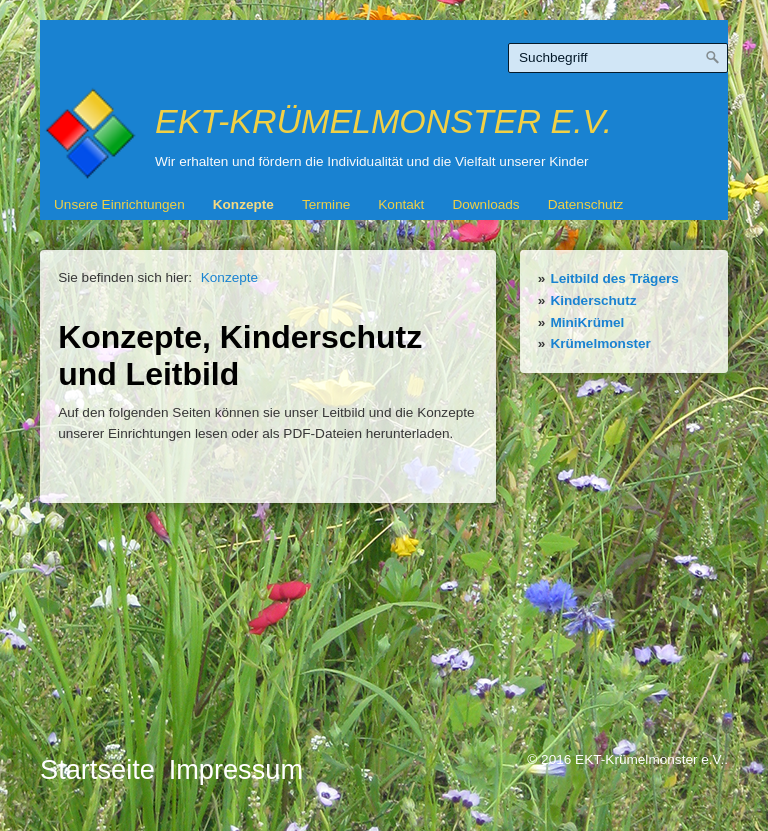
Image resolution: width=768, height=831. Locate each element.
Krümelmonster (600, 343)
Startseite (97, 769)
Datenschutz (586, 204)
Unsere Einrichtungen (119, 204)
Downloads (485, 204)
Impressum (236, 769)
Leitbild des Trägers (614, 278)
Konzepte (243, 204)
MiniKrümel (587, 322)
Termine (326, 204)
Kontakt (401, 204)
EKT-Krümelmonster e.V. (383, 121)
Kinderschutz (593, 300)
